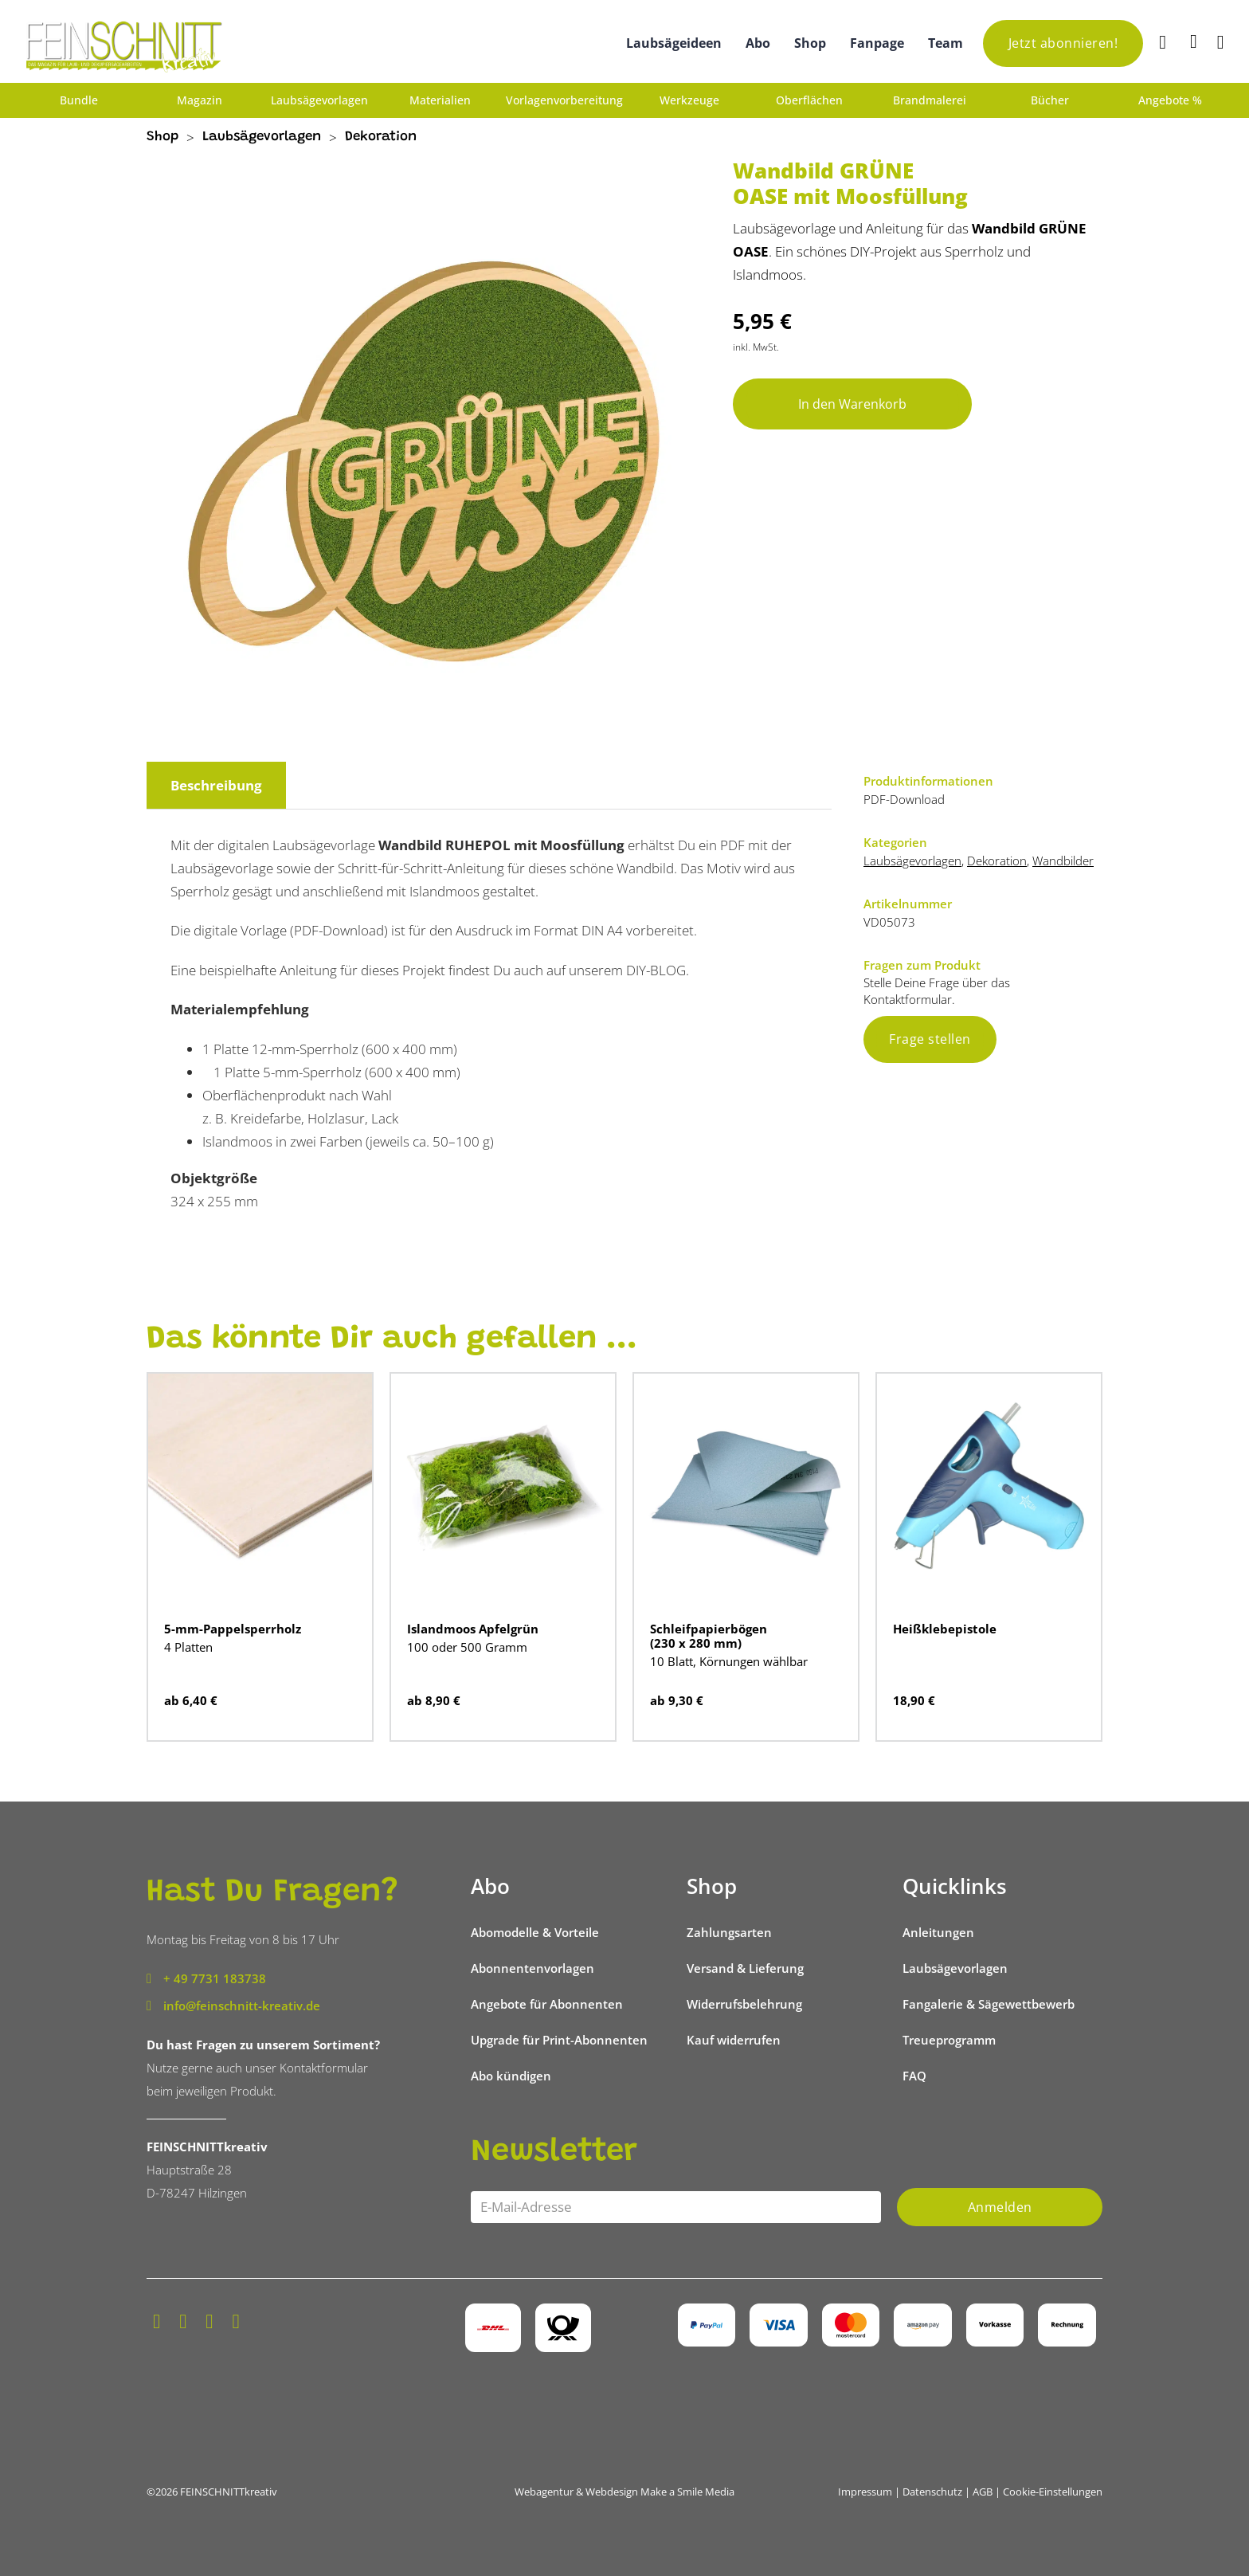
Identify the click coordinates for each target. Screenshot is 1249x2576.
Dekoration (381, 137)
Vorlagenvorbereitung (564, 100)
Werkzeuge (689, 100)
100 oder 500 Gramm (467, 1647)
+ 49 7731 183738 (214, 1978)
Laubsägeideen (674, 43)
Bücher (1050, 100)
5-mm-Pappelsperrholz (232, 1629)
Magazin (199, 100)
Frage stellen (930, 1039)
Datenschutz (932, 2491)
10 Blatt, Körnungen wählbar (729, 1661)
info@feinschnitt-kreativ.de (241, 2005)
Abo (758, 43)
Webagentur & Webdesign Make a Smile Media (624, 2491)
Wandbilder (1063, 860)
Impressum (865, 2491)
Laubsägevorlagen (319, 100)
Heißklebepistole (944, 1629)
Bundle (79, 100)
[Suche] (1164, 43)
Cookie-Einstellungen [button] (1052, 2491)
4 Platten (188, 1647)
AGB (983, 2491)
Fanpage (877, 43)
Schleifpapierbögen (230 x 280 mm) (708, 1636)
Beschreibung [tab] (216, 785)
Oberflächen (809, 100)
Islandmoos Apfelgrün (472, 1629)
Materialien (440, 100)
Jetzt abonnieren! (1063, 43)
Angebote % (1170, 100)
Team (945, 43)
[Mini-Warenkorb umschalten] (1193, 41)
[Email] (676, 2207)
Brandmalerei (929, 100)
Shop (810, 43)
